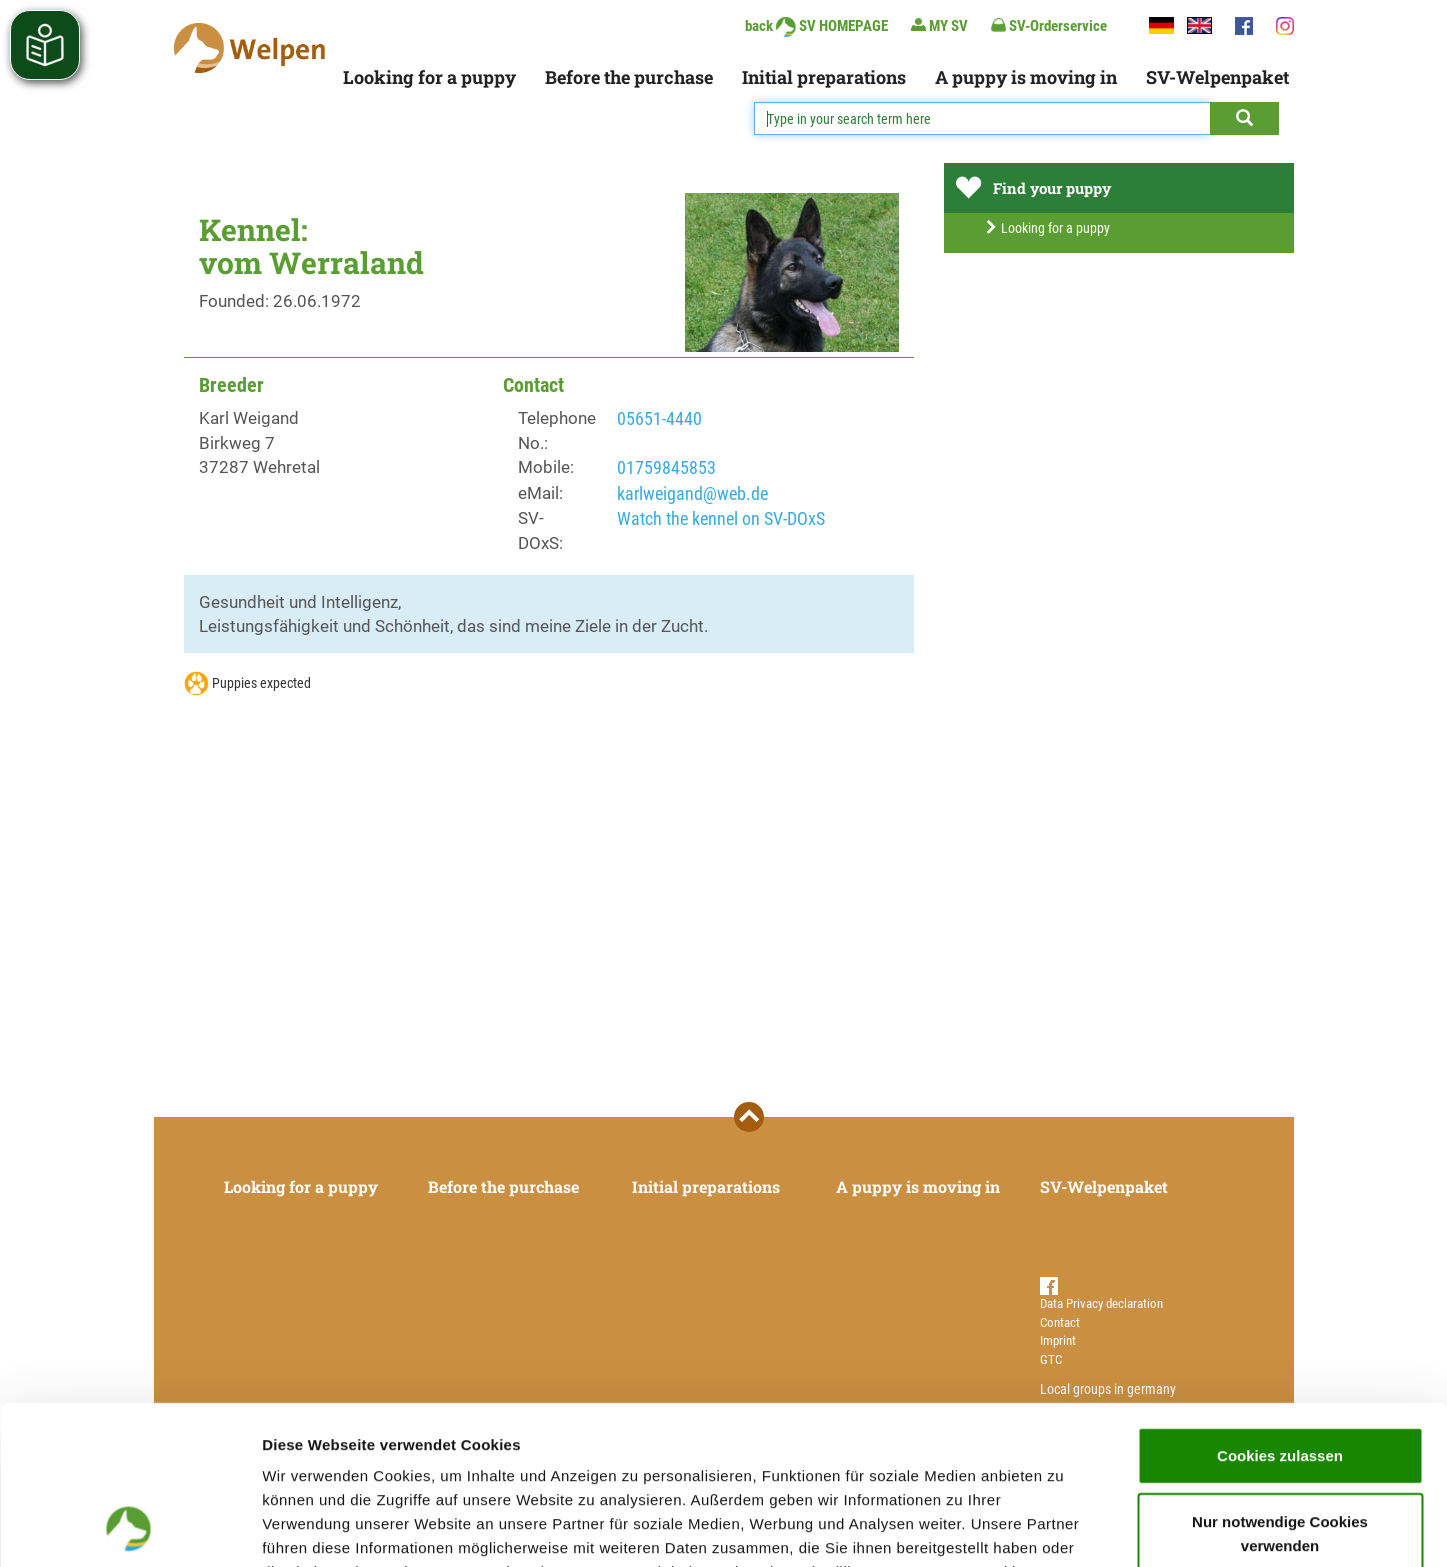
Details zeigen (1063, 1527)
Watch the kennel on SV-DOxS (721, 518)
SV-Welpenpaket (1217, 77)
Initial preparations (824, 77)
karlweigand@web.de (692, 493)
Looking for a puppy (429, 77)
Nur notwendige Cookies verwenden (1280, 1384)
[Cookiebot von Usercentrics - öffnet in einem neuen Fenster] (129, 1528)
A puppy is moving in (1026, 77)
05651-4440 (659, 418)
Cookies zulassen (1280, 1306)
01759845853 (666, 467)
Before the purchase (629, 77)
